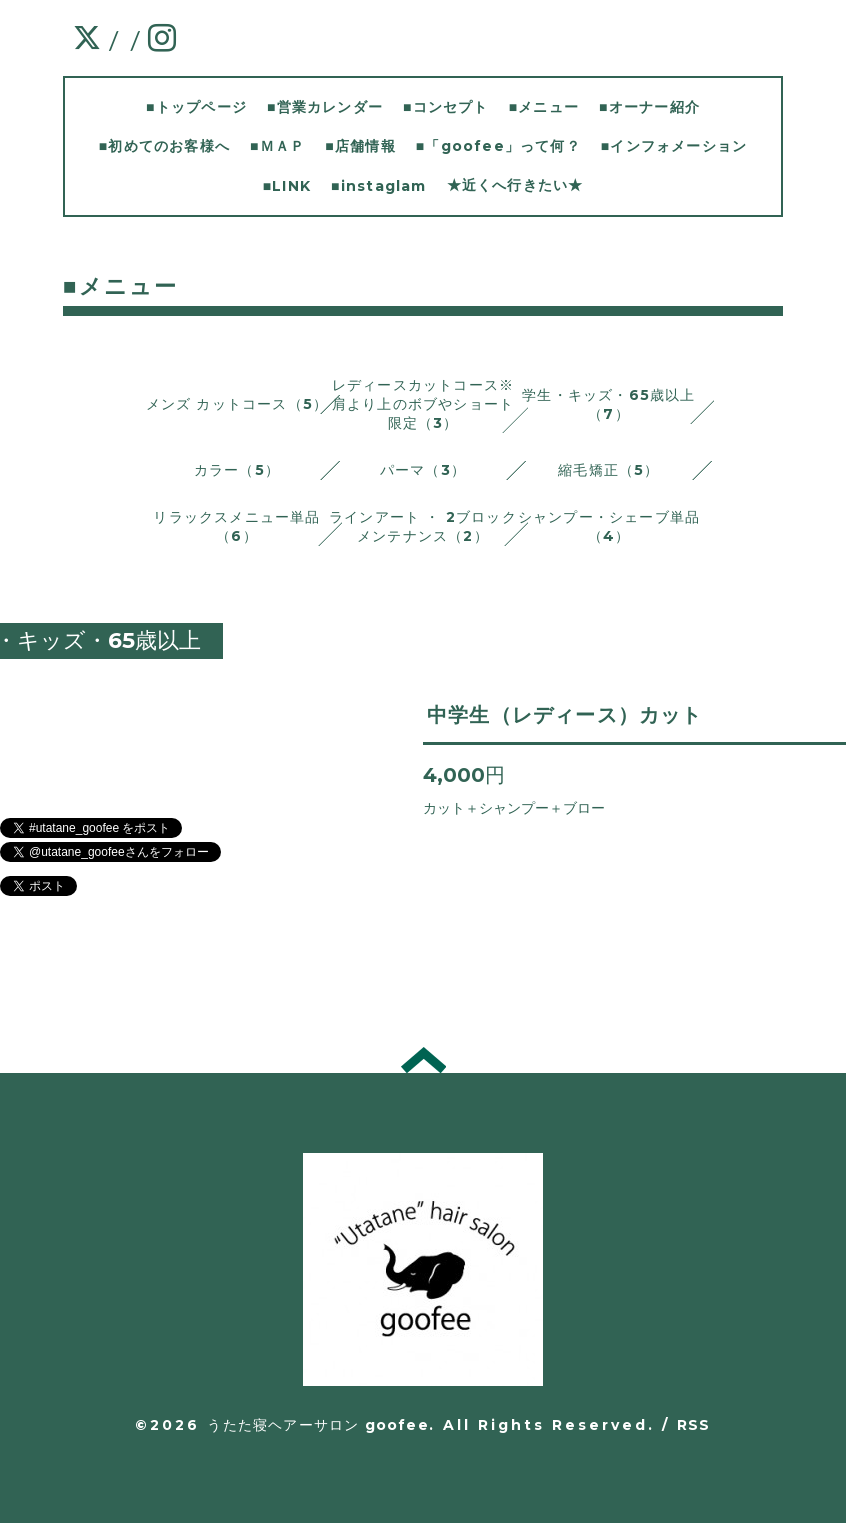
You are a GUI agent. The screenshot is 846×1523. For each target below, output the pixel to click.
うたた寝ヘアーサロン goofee (317, 1425)
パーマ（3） (423, 470)
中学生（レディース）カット (565, 715)
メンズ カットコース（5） (237, 404)
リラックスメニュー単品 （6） (236, 526)
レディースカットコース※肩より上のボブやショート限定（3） (423, 404)
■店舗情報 (360, 146)
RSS (694, 1425)
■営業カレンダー (325, 107)
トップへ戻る (423, 1060)
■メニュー (544, 107)
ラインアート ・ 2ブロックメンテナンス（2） (423, 526)
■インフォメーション (674, 146)
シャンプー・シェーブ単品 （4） (609, 526)
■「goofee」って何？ (498, 146)
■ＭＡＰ (277, 146)
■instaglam (378, 186)
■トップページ (196, 107)
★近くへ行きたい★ (515, 185)
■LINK (287, 186)
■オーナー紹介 (649, 107)
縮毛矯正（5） (608, 470)
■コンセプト (446, 107)
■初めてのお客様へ (164, 146)
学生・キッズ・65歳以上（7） (608, 404)
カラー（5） (237, 470)
